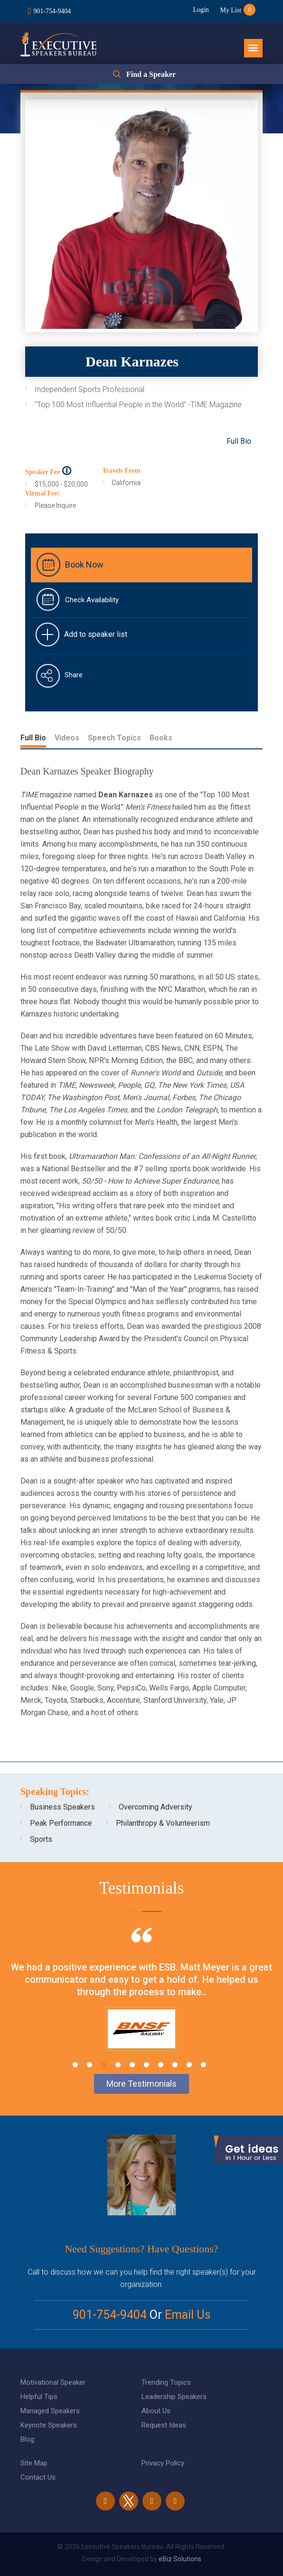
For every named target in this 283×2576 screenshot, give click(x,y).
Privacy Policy (163, 2463)
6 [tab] (146, 2064)
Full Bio (238, 441)
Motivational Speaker (52, 2382)
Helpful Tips (38, 2396)
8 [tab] (175, 2064)
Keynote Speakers (48, 2425)
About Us (156, 2411)
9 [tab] (189, 2064)
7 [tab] (160, 2064)
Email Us (188, 2315)
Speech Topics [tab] (114, 737)
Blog (27, 2439)
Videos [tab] (67, 737)
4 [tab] (118, 2064)
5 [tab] (132, 2064)
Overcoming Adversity (155, 1806)
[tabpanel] (141, 2000)
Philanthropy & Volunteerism (163, 1823)
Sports (41, 1839)
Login (200, 9)
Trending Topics (166, 2382)
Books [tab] (161, 737)
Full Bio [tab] (33, 737)
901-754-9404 (52, 11)
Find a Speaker (151, 74)
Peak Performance (61, 1823)
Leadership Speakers (174, 2396)
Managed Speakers (50, 2411)
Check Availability (92, 600)
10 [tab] (203, 2064)
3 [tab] (103, 2064)
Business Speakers (62, 1806)
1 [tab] (75, 2064)
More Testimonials (141, 2084)
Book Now (84, 564)
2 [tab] (89, 2064)
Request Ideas (164, 2425)
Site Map (33, 2463)
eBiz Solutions (180, 2559)
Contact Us (38, 2477)
